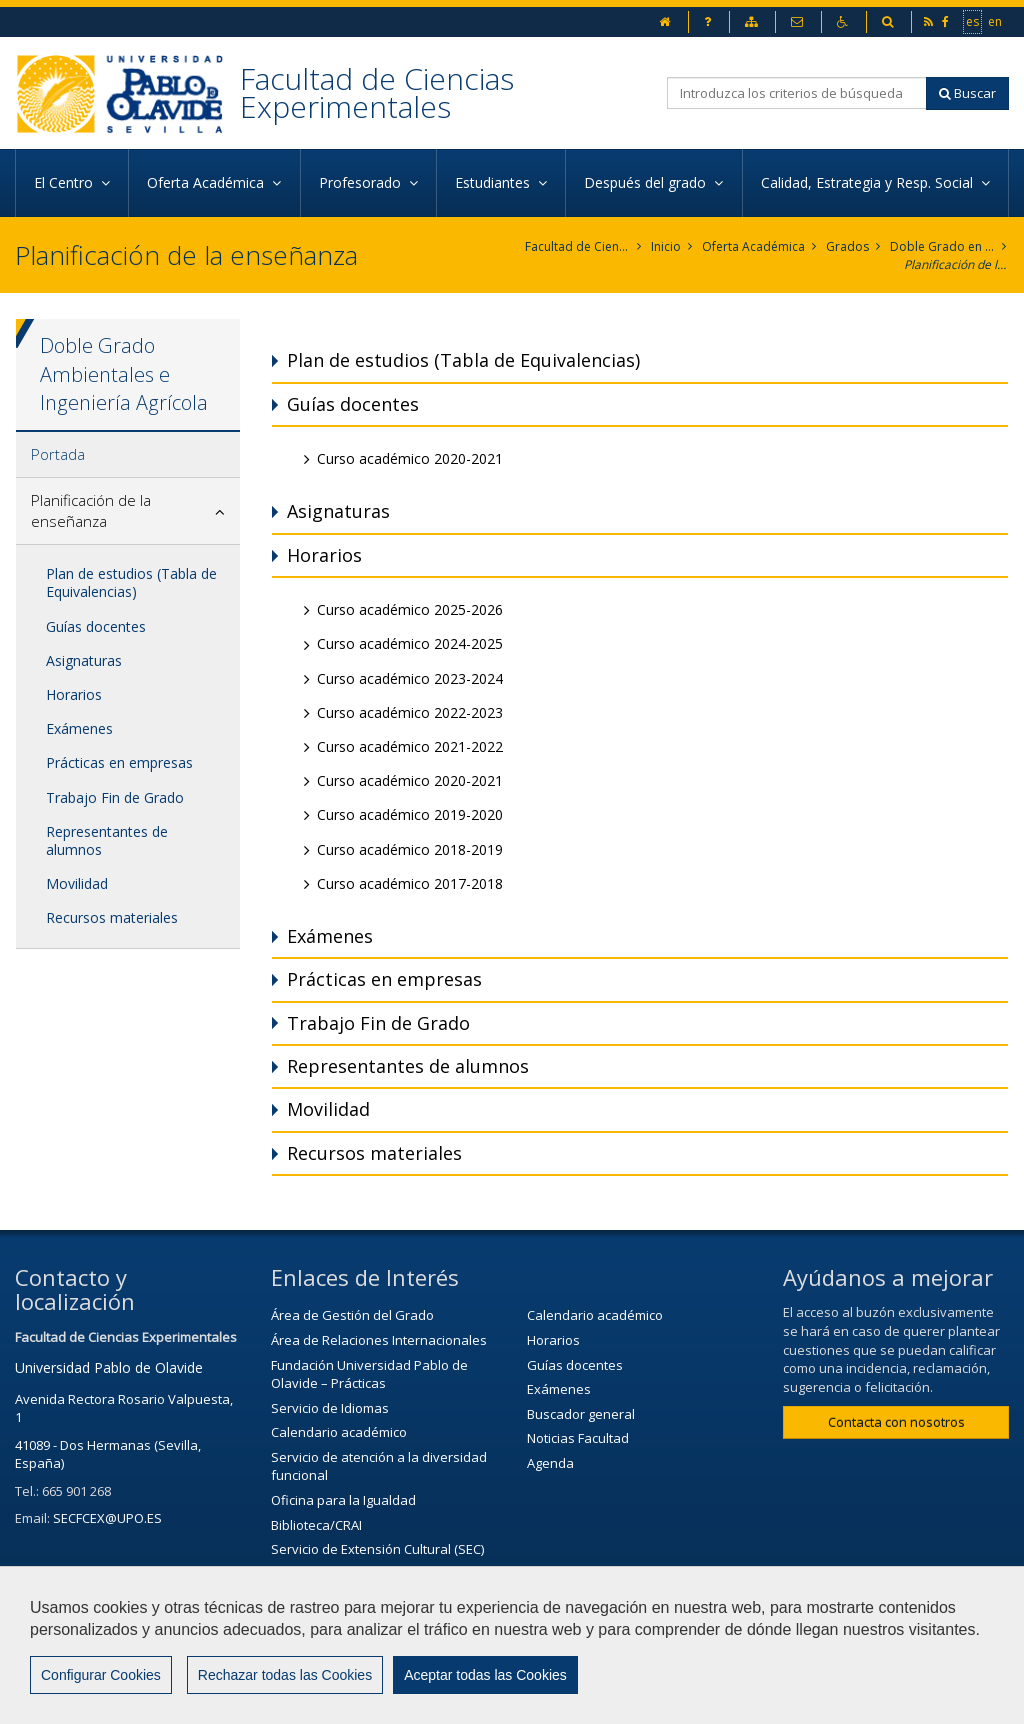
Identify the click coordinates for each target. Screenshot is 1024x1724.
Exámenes (79, 728)
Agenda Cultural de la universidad (374, 1574)
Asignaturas (84, 660)
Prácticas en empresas (119, 762)
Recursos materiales (112, 917)
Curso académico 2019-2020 (410, 814)
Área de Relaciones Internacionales (379, 1340)
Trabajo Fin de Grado (115, 797)
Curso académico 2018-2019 (410, 849)
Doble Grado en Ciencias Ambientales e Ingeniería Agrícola (942, 246)
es (973, 21)
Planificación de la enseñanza (956, 264)
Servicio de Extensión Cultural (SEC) (377, 1549)
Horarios (74, 694)
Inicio (666, 246)
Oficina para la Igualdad (343, 1500)
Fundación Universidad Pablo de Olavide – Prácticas (369, 1374)
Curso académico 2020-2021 (410, 458)
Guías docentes (96, 626)
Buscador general (581, 1414)
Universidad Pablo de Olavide (109, 1367)
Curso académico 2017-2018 (410, 883)
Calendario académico (339, 1432)
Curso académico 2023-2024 (410, 678)
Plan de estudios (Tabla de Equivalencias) (131, 582)
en (996, 21)
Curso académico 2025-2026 (410, 609)
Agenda (550, 1463)
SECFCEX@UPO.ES (107, 1518)
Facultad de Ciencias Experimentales (377, 92)
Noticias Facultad (578, 1438)
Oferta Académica (753, 246)
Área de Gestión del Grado (352, 1315)
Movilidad (77, 883)
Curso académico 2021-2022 (410, 746)
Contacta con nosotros (896, 1422)
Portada (58, 454)
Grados (847, 246)
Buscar (967, 93)
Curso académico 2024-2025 (410, 643)
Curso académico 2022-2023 (410, 712)
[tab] (128, 455)
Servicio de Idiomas (330, 1408)
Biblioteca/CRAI (316, 1525)
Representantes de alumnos (107, 840)
